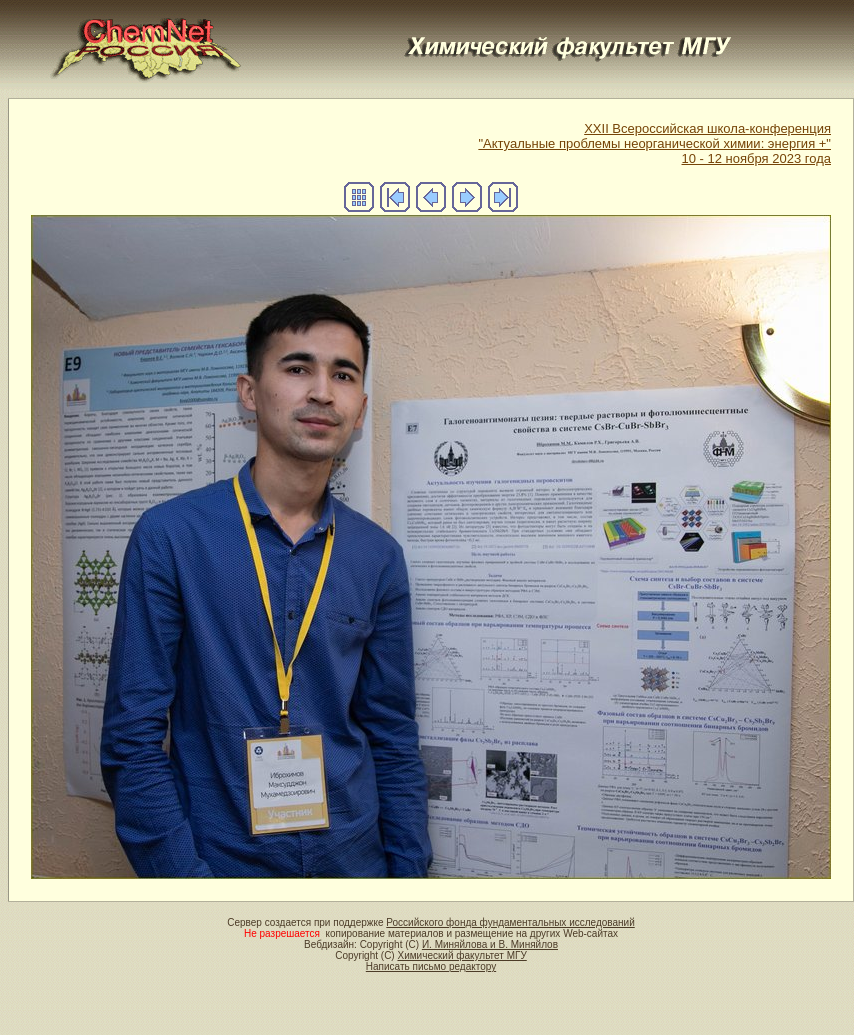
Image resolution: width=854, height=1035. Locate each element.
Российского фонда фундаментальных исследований (510, 922)
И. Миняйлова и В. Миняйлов (490, 944)
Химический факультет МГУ (461, 955)
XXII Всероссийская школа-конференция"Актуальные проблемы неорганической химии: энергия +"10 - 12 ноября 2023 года (654, 143)
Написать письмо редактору (431, 966)
